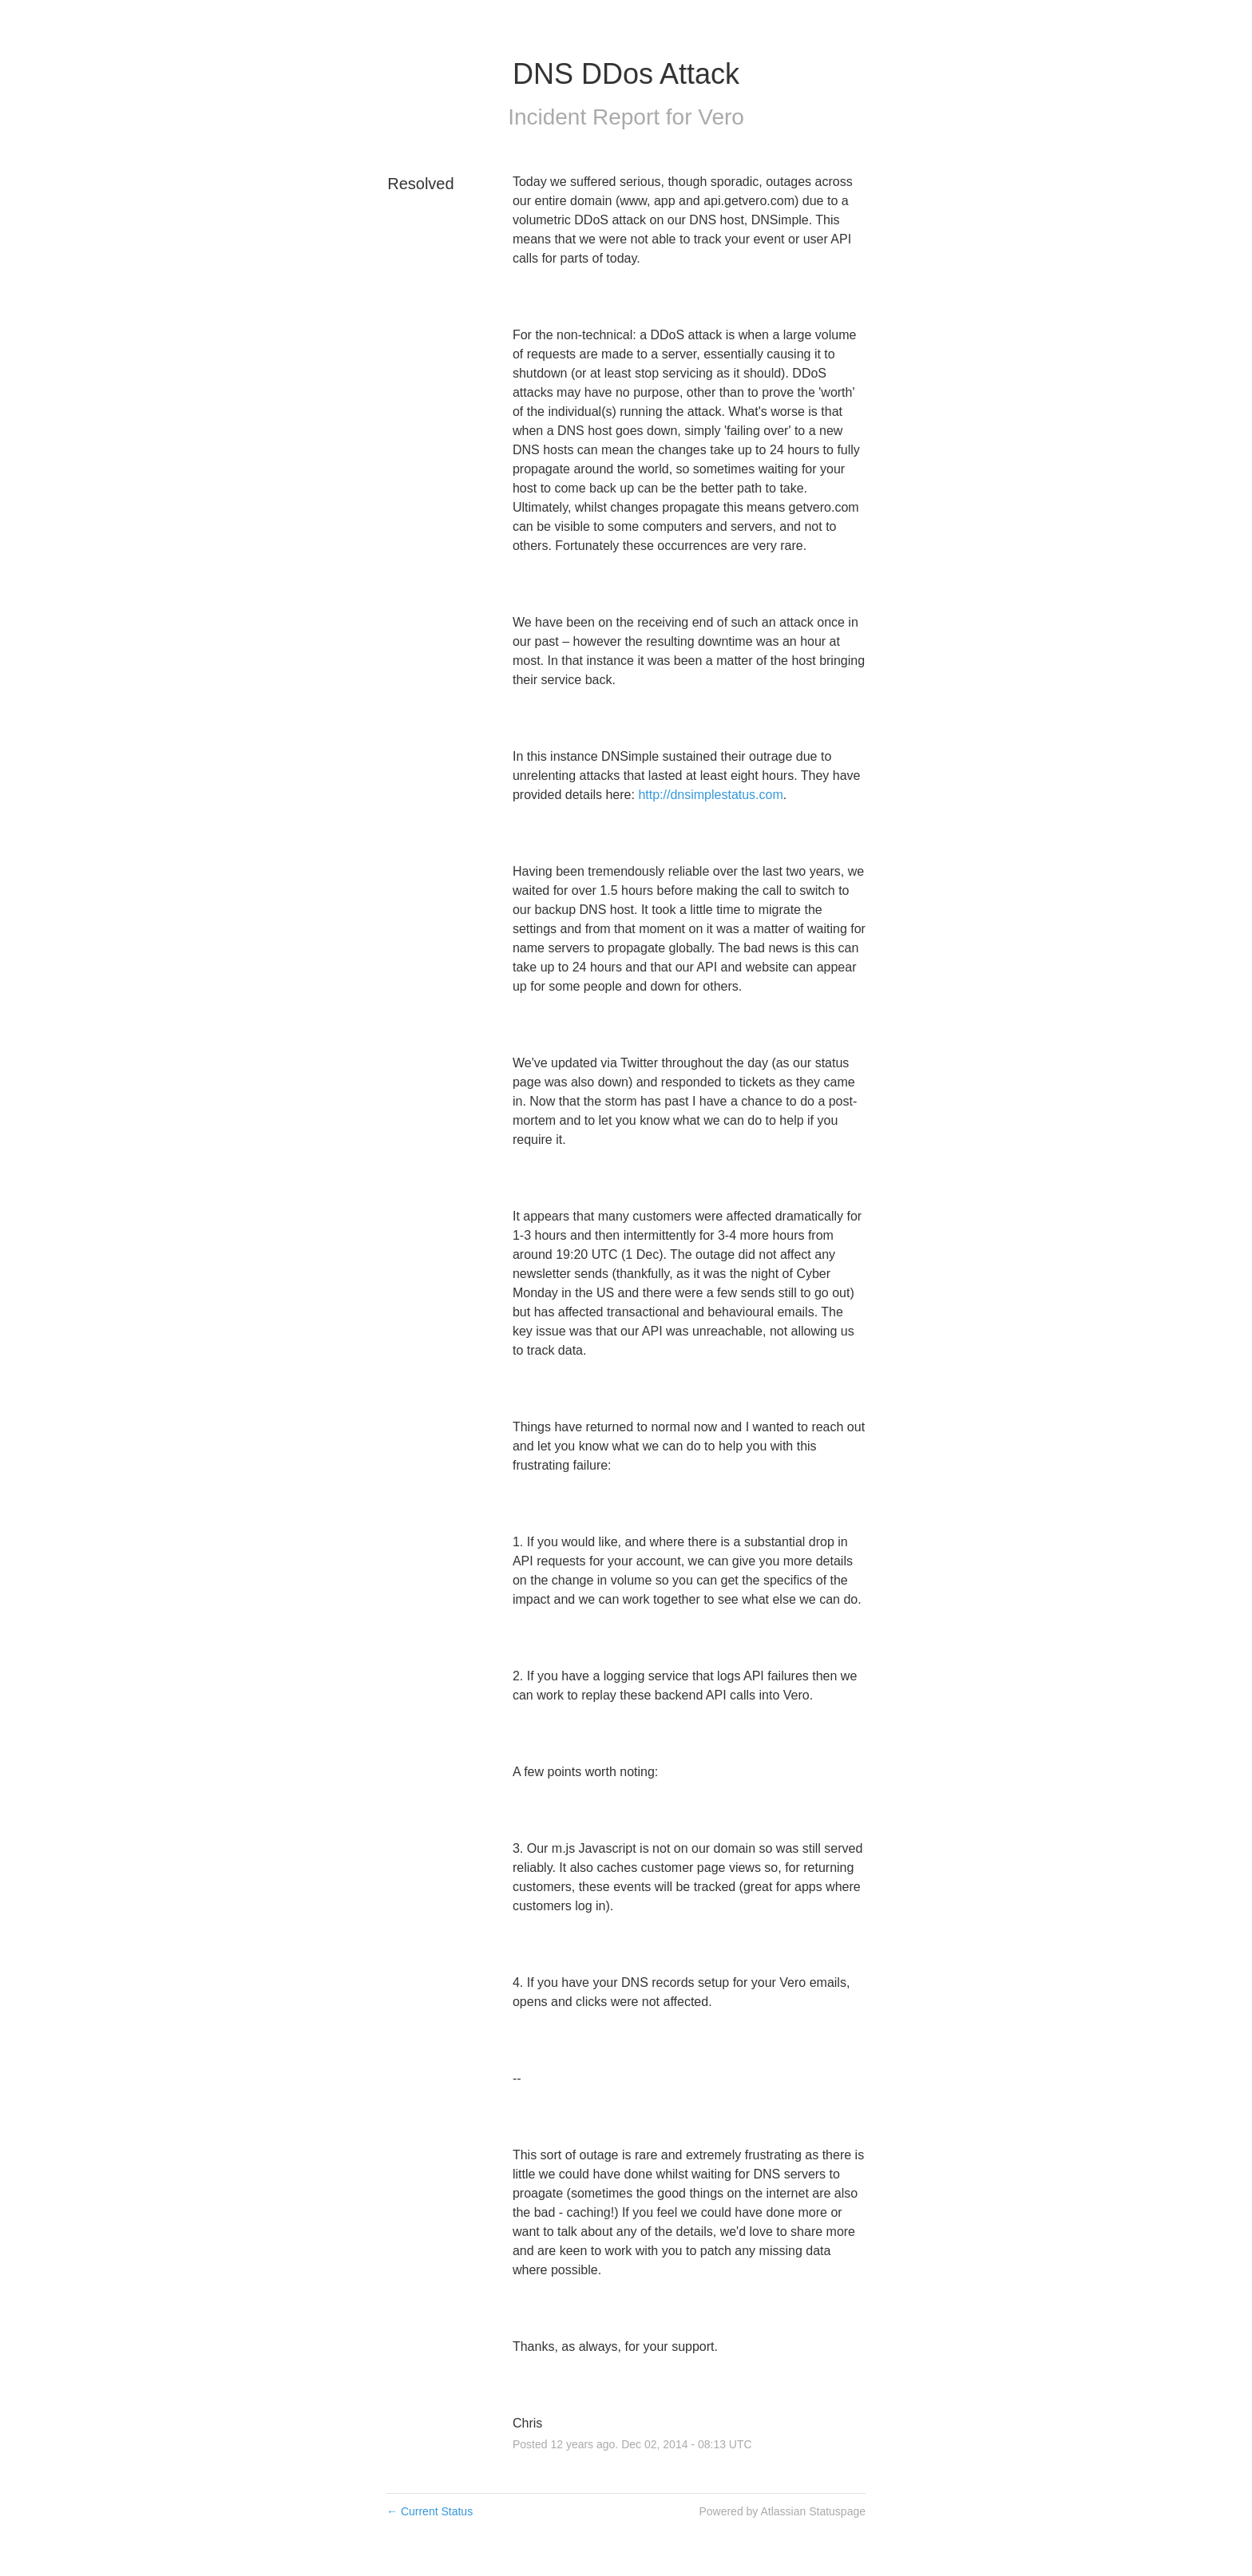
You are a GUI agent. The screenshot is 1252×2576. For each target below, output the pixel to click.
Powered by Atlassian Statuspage (782, 2511)
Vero (721, 117)
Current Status (429, 2511)
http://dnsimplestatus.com (710, 794)
